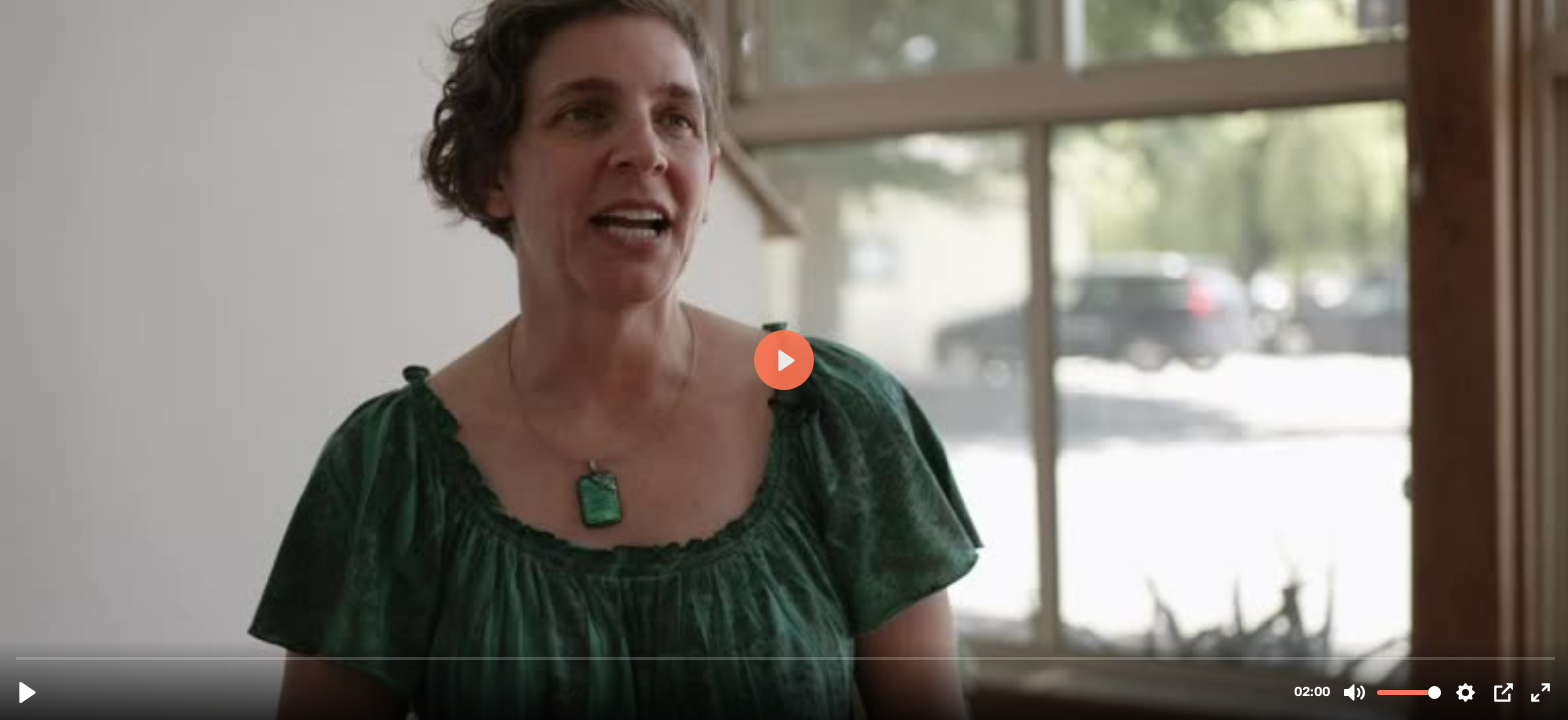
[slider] (786, 657)
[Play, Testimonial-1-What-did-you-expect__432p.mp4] (27, 692)
